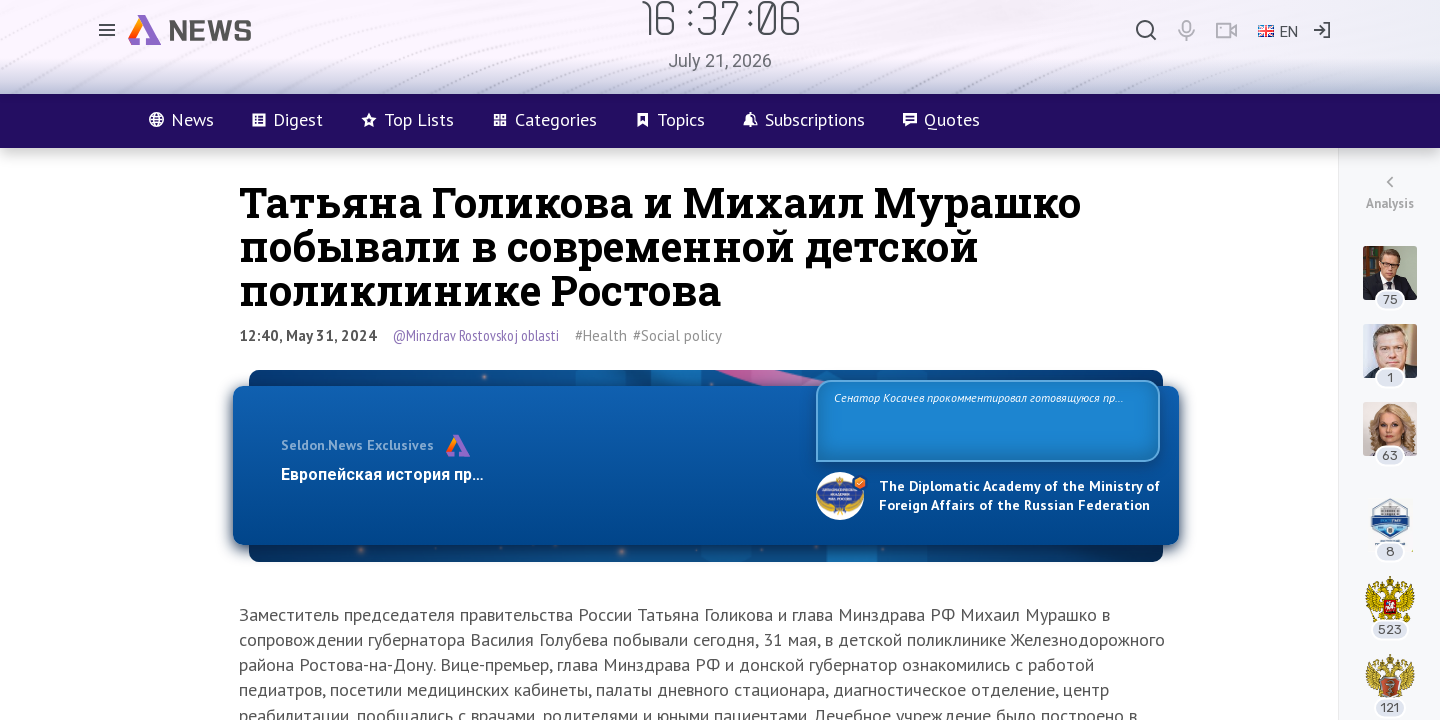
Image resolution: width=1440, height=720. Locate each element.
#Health (601, 335)
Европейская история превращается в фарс (453, 474)
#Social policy (677, 335)
